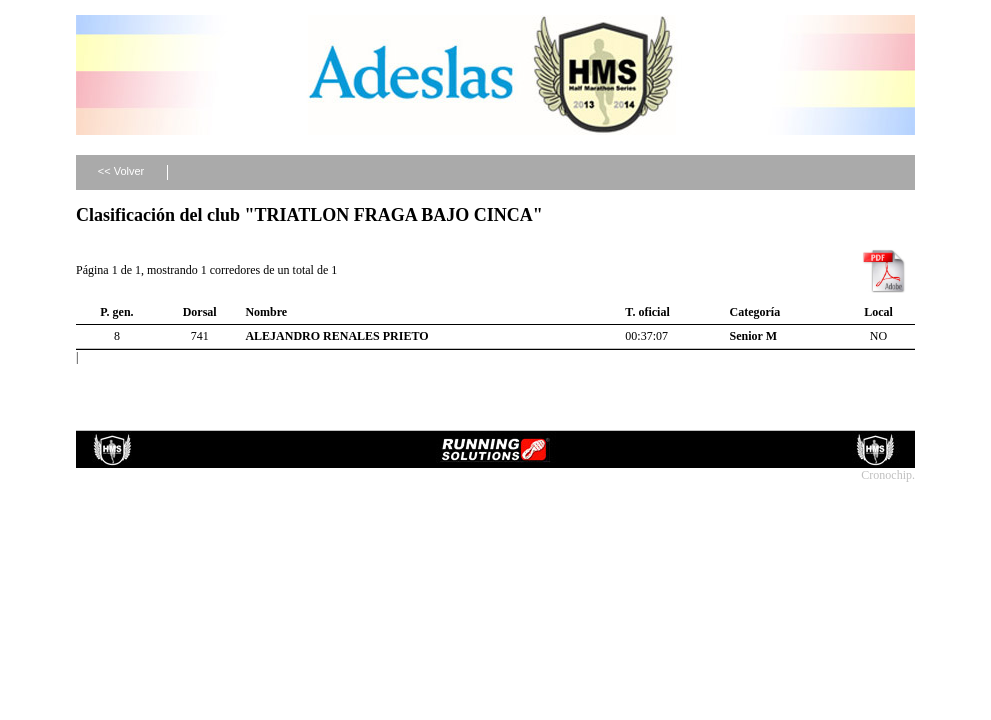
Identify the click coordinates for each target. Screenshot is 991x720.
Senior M (753, 336)
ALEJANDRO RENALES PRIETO (336, 336)
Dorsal (200, 312)
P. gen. (116, 312)
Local (878, 312)
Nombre (266, 312)
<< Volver (121, 171)
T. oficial (647, 312)
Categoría (755, 312)
